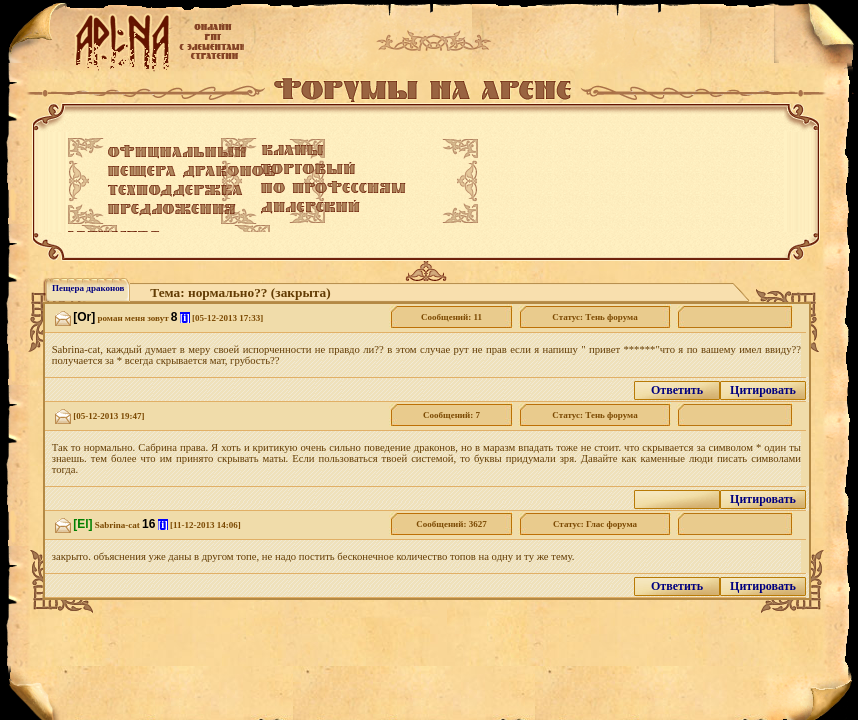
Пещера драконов (88, 288)
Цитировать (763, 390)
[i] (185, 317)
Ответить (677, 390)
